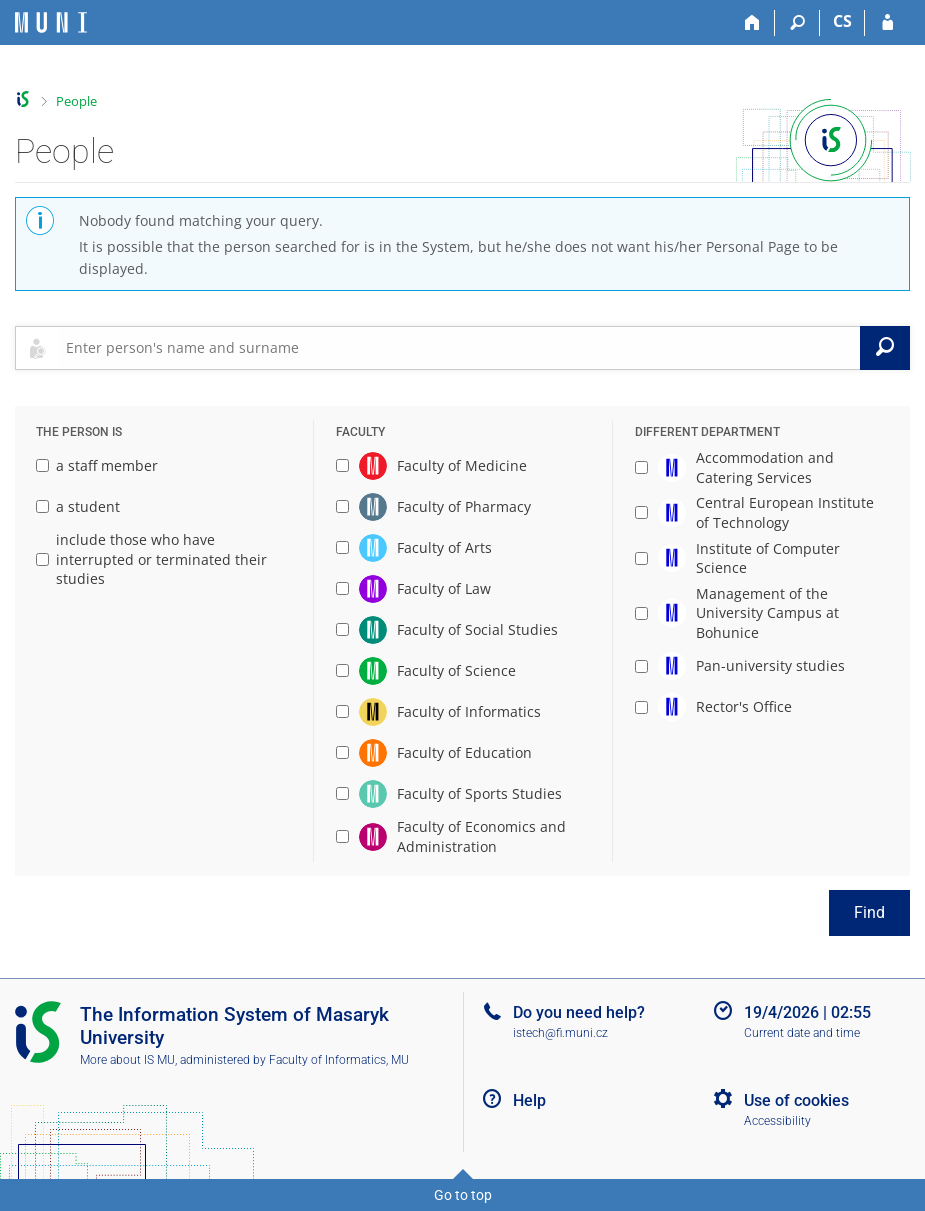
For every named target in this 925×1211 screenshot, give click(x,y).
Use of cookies (796, 1100)
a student (78, 506)
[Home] (752, 23)
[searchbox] (459, 348)
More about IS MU (127, 1060)
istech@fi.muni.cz (560, 1033)
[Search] (797, 23)
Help (529, 1100)
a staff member (97, 465)
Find (869, 912)
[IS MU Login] (887, 23)
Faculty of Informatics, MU (339, 1060)
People (76, 101)
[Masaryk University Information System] (51, 22)
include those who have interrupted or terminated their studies (151, 559)
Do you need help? (579, 1012)
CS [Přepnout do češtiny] (842, 21)
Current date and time (802, 1033)
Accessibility (777, 1121)
